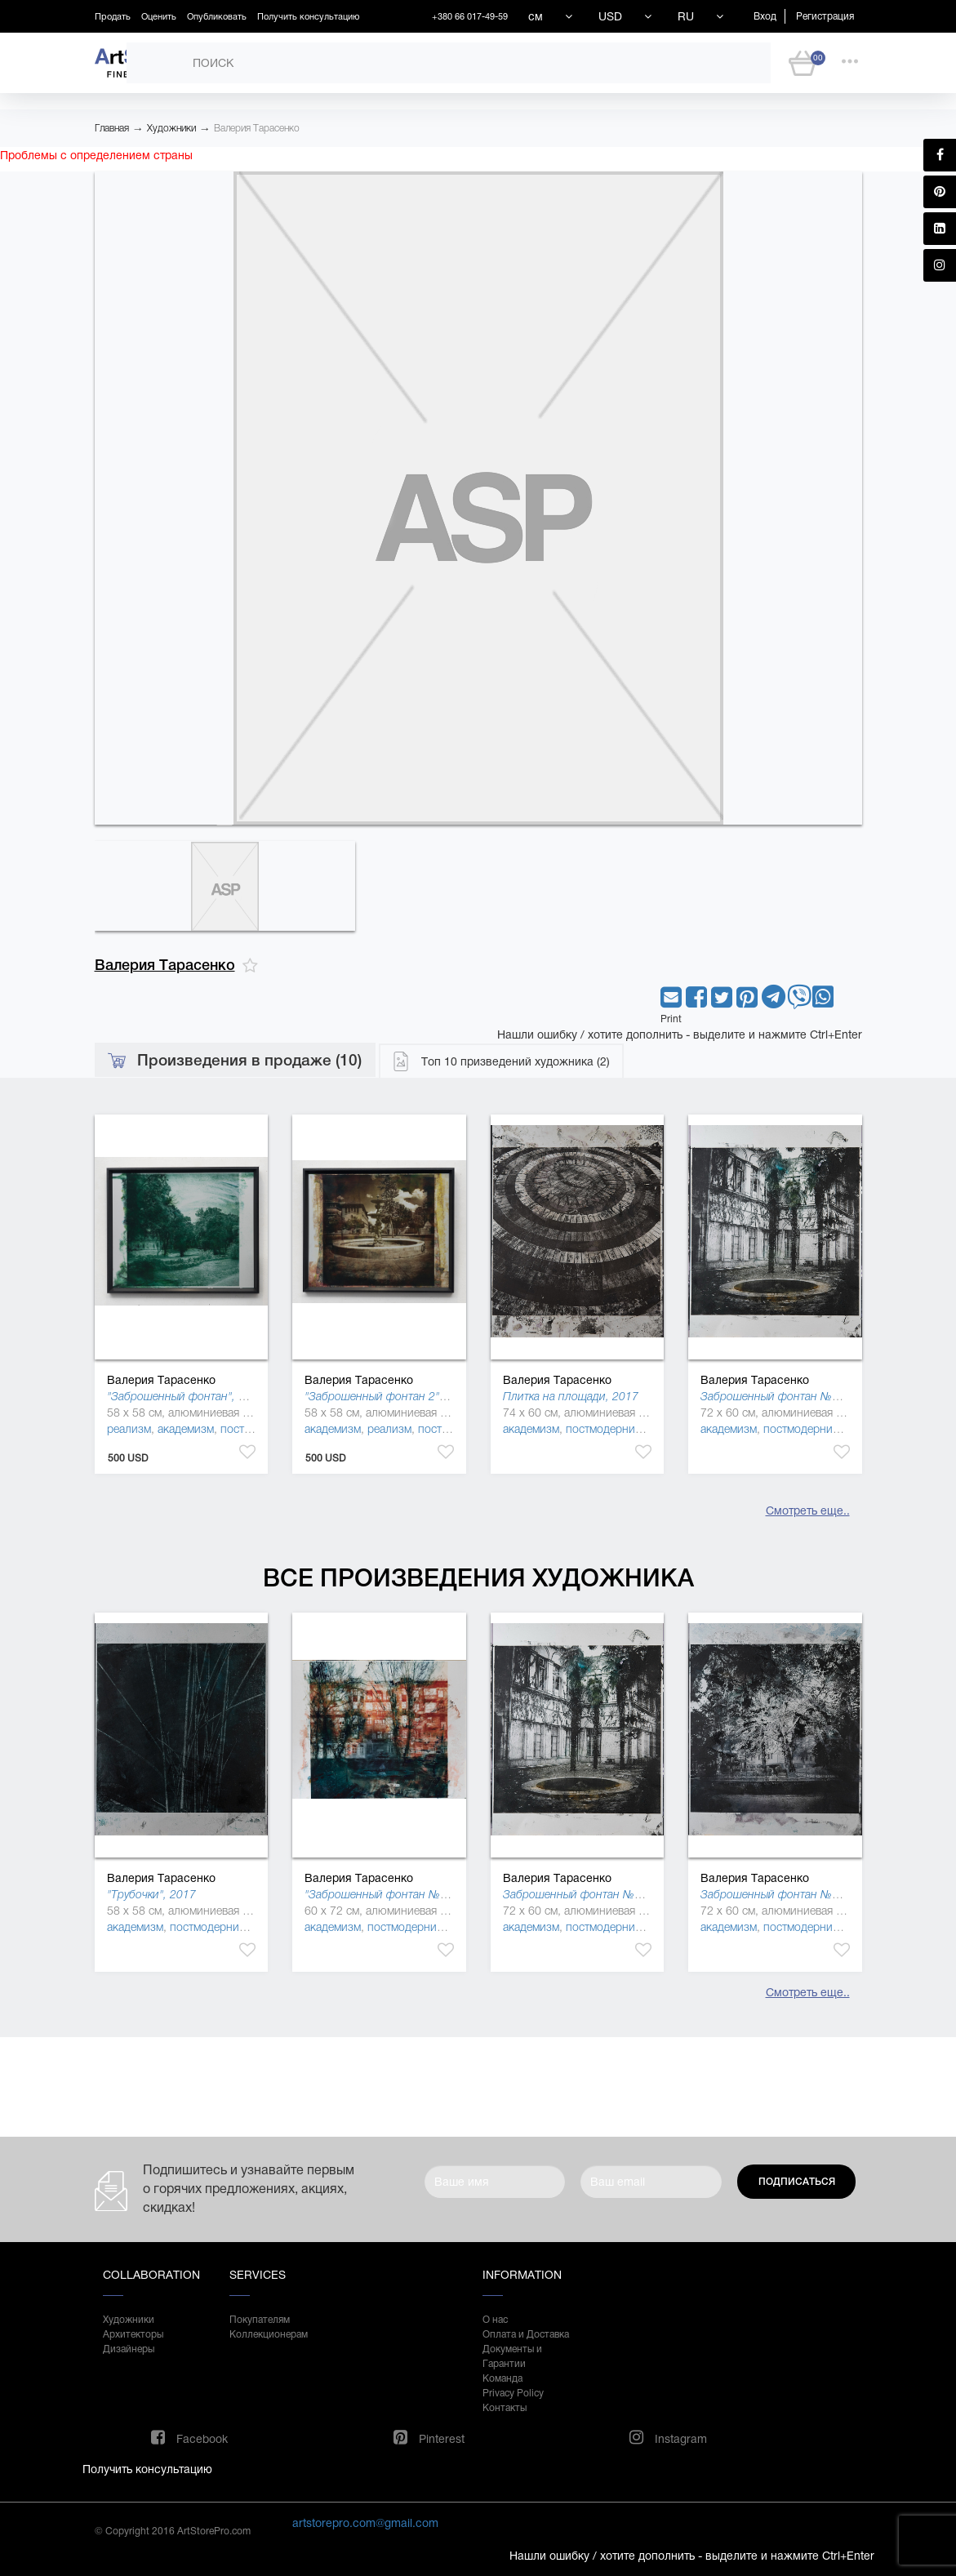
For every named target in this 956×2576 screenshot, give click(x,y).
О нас (495, 2319)
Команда (502, 2378)
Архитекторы (133, 2334)
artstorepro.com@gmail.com (365, 2522)
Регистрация (825, 16)
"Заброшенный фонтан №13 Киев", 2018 (411, 1894)
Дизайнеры (128, 2349)
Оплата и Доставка (525, 2334)
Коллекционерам (268, 2334)
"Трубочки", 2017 (151, 1894)
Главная (112, 128)
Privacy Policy (513, 2393)
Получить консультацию (308, 16)
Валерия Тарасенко (257, 128)
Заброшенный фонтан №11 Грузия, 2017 (808, 1894)
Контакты (504, 2408)
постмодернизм (607, 1428)
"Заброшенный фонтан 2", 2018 (388, 1396)
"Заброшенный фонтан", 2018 (186, 1396)
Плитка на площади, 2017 (570, 1396)
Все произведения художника (478, 1577)
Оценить (158, 16)
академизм (186, 1428)
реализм (129, 1428)
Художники (171, 128)
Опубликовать (217, 16)
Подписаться (796, 2181)
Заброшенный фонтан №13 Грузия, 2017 (808, 1396)
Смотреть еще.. (808, 1510)
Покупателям (259, 2319)
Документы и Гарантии (512, 2356)
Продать (113, 16)
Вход (765, 16)
